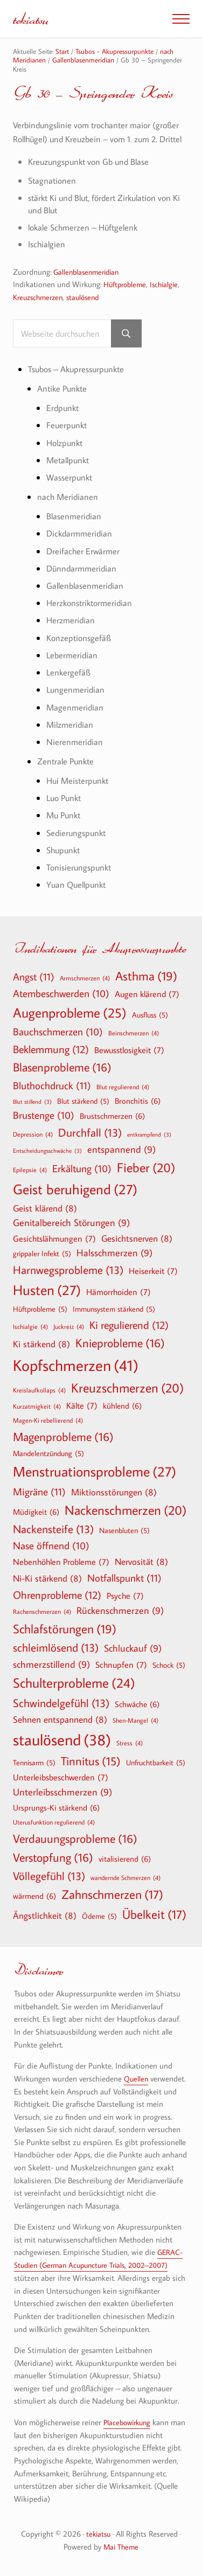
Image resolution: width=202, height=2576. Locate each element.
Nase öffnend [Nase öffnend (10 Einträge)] (51, 1548)
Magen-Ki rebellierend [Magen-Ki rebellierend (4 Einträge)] (48, 1421)
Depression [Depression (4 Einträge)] (33, 1135)
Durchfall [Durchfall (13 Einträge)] (90, 1134)
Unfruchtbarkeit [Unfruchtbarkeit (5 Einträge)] (155, 1764)
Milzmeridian (70, 735)
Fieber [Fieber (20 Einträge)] (146, 1169)
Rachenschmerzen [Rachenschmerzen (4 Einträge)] (42, 1612)
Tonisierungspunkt (80, 876)
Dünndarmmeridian (83, 580)
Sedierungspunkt (77, 842)
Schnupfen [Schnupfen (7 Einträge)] (121, 1666)
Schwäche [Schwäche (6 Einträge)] (137, 1705)
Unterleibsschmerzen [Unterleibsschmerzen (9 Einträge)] (62, 1794)
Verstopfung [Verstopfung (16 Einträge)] (53, 1859)
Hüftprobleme (126, 299)
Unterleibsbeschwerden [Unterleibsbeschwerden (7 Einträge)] (60, 1779)
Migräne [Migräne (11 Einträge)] (39, 1492)
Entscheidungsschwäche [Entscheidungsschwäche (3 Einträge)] (47, 1152)
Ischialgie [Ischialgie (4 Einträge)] (30, 1327)
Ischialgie (169, 299)
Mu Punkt (65, 825)
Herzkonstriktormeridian (91, 615)
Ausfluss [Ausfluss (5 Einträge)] (150, 1016)
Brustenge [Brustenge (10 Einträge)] (43, 1117)
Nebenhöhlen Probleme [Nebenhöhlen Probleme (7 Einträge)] (61, 1563)
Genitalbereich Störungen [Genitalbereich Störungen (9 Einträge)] (71, 1225)
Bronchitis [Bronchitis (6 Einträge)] (138, 1102)
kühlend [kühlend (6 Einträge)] (122, 1406)
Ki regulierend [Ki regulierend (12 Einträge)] (129, 1326)
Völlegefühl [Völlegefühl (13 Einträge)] (49, 1877)
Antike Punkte (64, 403)
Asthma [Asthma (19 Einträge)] (146, 977)
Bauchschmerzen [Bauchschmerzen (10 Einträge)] (58, 1034)
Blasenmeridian (74, 529)
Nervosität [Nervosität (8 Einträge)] (141, 1563)
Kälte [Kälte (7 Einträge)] (81, 1407)
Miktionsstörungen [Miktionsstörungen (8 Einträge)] (114, 1493)
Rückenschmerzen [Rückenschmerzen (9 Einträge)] (120, 1612)
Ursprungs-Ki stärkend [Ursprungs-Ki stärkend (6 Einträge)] (56, 1808)
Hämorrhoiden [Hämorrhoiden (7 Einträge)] (118, 1293)
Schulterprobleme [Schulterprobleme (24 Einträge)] (74, 1685)
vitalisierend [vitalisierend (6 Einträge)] (125, 1860)
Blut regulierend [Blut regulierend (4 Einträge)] (122, 1087)
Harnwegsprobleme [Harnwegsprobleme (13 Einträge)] (68, 1271)
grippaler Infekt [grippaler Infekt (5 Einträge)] (42, 1255)
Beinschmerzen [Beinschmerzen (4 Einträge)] (133, 1034)
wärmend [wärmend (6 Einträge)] (34, 1897)
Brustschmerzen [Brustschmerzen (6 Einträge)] (112, 1117)
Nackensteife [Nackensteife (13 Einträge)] (53, 1531)
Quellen (136, 2079)
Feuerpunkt (67, 439)
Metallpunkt (69, 473)
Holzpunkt (66, 456)
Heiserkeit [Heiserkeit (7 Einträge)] (153, 1272)
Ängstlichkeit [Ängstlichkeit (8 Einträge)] (44, 1916)
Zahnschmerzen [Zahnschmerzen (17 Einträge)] (112, 1896)
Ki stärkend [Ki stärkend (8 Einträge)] (41, 1345)
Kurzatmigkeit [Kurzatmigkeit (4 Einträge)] (37, 1407)
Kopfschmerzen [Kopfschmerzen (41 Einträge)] (75, 1366)
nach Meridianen (68, 510)
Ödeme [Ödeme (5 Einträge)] (99, 1917)
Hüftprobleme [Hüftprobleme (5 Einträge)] (40, 1311)
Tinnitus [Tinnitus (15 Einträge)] (91, 1762)
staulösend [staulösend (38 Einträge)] (62, 1740)
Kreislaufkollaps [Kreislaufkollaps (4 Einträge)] (39, 1391)
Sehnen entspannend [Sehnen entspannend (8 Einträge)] (60, 1721)
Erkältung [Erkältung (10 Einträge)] (82, 1170)
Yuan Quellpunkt (78, 893)
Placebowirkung (129, 2423)
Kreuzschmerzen (40, 312)
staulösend (89, 312)
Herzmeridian (71, 632)
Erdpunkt (63, 422)
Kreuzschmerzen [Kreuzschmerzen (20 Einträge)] (127, 1389)
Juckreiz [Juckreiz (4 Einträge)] (68, 1327)
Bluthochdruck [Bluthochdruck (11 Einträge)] (52, 1086)
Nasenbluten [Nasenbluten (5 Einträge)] (124, 1532)
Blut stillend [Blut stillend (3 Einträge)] (32, 1103)
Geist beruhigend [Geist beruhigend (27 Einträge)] (75, 1190)
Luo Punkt (65, 807)
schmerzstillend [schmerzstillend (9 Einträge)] (51, 1666)
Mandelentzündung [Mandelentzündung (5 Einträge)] (48, 1455)
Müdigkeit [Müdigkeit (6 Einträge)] (36, 1513)
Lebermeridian (73, 666)
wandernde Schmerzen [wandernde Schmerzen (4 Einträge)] (125, 1879)
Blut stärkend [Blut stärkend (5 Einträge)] (83, 1103)
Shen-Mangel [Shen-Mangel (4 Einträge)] (135, 1721)
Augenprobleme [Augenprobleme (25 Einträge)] (70, 1015)
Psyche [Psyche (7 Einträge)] (125, 1597)
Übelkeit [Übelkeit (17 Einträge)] (154, 1915)
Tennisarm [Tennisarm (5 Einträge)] (34, 1764)
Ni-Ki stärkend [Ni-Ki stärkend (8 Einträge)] (47, 1579)
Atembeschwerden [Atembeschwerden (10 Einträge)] (61, 995)
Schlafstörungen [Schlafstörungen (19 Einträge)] (64, 1630)
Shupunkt (64, 859)
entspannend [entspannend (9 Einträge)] (121, 1151)
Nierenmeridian (75, 752)
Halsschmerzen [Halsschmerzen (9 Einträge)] (114, 1255)
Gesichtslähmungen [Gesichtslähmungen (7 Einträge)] (54, 1240)
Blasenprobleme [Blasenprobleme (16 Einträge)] (62, 1068)
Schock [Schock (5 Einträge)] (168, 1666)
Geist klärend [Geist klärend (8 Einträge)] (45, 1209)
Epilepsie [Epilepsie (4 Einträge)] (30, 1171)
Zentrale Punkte (67, 771)
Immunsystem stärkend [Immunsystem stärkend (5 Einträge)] (114, 1311)
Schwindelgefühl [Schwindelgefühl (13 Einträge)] (61, 1705)
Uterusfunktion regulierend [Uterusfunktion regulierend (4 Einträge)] (54, 1823)
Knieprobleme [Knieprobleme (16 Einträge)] (120, 1344)
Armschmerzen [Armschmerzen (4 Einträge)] (85, 978)
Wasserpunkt (70, 491)
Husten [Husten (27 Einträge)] (47, 1291)
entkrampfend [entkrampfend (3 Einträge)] (149, 1136)
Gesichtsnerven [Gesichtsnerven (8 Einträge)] (136, 1240)
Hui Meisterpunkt (79, 790)
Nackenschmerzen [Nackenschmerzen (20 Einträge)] (125, 1511)
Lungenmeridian (76, 700)
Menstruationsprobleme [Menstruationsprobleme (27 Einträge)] (94, 1472)
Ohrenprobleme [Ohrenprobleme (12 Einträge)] (57, 1596)
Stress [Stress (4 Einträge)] (129, 1743)
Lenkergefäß (69, 684)
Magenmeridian (75, 717)
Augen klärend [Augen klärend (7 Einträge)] (147, 995)
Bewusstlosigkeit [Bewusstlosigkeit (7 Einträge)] (129, 1052)
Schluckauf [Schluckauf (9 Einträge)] (133, 1650)
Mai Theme (121, 2547)
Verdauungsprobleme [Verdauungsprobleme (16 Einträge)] (75, 1839)
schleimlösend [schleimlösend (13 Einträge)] (56, 1649)
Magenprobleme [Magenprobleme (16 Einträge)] (63, 1437)
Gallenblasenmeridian (88, 287)
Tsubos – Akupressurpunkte (80, 383)
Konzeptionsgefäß (80, 649)
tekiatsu (31, 19)
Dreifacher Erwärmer (84, 563)
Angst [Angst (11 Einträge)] (33, 977)
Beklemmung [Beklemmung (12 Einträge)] (51, 1050)
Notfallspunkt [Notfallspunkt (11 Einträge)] (124, 1578)
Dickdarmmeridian (80, 546)
